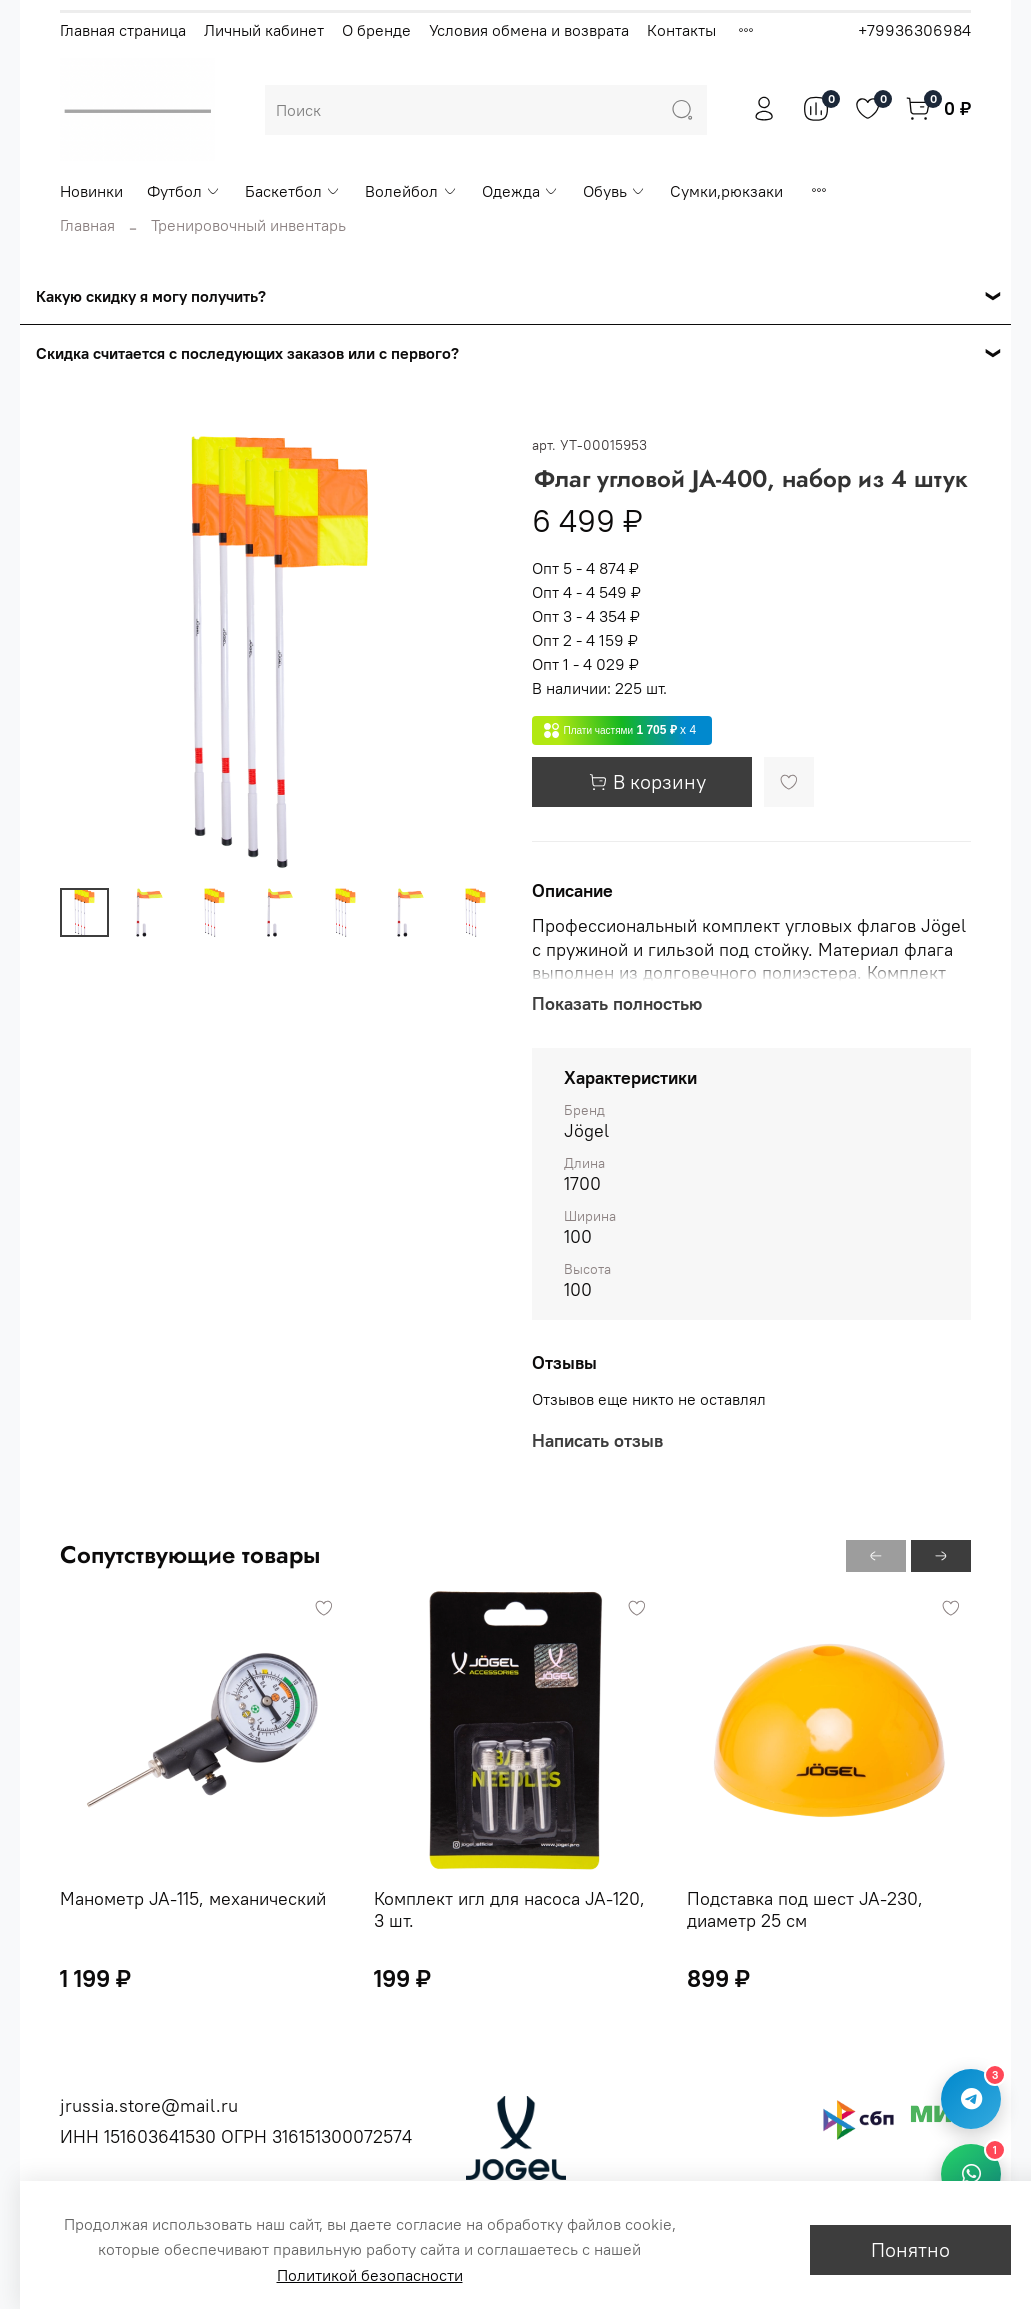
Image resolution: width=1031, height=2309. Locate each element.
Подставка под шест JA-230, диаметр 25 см (805, 1909)
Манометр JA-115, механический (193, 1897)
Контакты (681, 30)
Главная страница (123, 30)
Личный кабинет (264, 30)
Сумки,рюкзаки (726, 191)
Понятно (910, 2249)
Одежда (520, 191)
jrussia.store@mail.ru (149, 2105)
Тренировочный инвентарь (248, 225)
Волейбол (411, 191)
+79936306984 (914, 30)
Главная (87, 225)
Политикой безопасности (370, 2275)
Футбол (184, 191)
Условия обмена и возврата (529, 30)
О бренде (376, 30)
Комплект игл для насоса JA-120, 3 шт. (509, 1909)
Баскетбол (293, 191)
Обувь (614, 191)
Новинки (91, 191)
